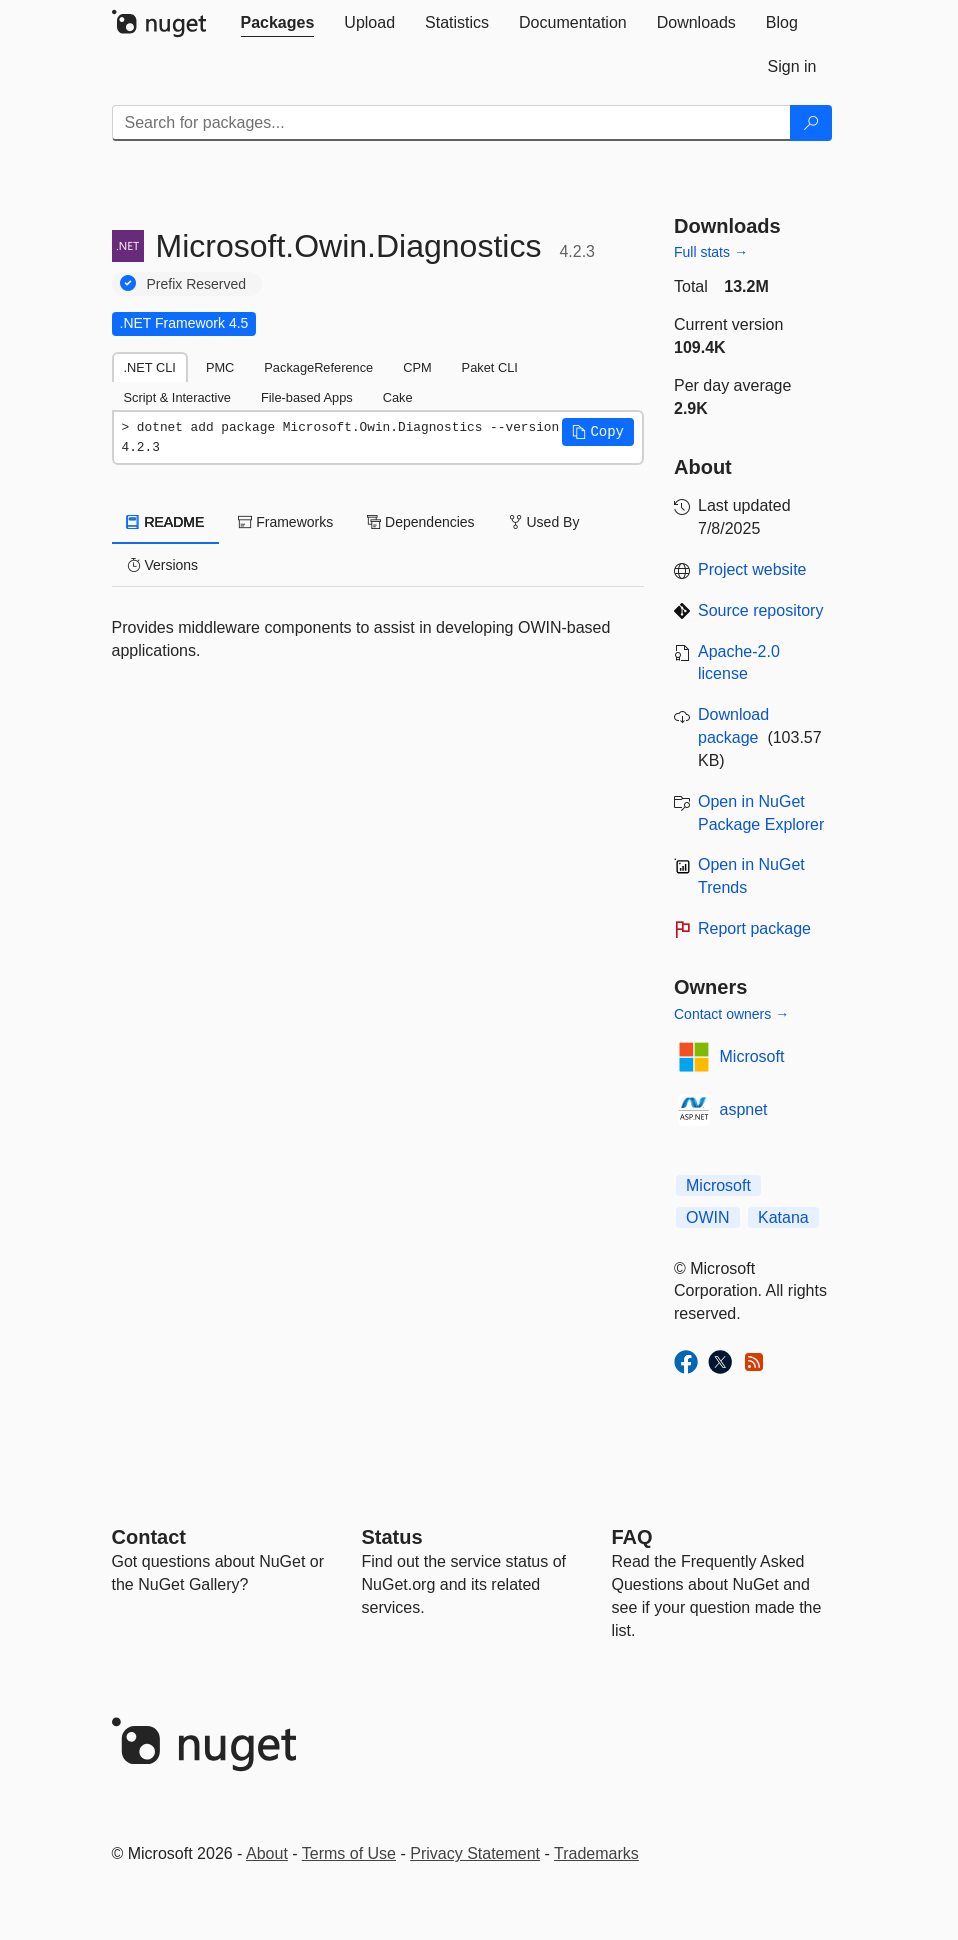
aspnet (744, 1109)
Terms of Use (349, 1853)
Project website (752, 569)
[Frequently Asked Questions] (632, 1537)
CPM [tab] (417, 367)
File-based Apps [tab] (307, 397)
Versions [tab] (163, 565)
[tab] (278, 23)
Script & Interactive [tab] (177, 397)
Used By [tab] (544, 522)
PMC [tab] (220, 367)
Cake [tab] (398, 397)
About (267, 1853)
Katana (783, 1217)
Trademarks (596, 1853)
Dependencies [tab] (420, 522)
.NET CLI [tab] (150, 367)
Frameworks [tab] (285, 522)
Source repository (760, 610)
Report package (754, 928)
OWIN (708, 1217)
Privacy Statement (475, 1853)
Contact (149, 1537)
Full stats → (711, 252)
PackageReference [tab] (318, 367)
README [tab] (166, 522)
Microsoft (752, 1056)
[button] (598, 432)
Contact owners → (731, 1014)
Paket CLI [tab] (490, 367)
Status (392, 1537)
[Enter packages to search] (451, 123)
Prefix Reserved (197, 284)
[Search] (811, 123)
